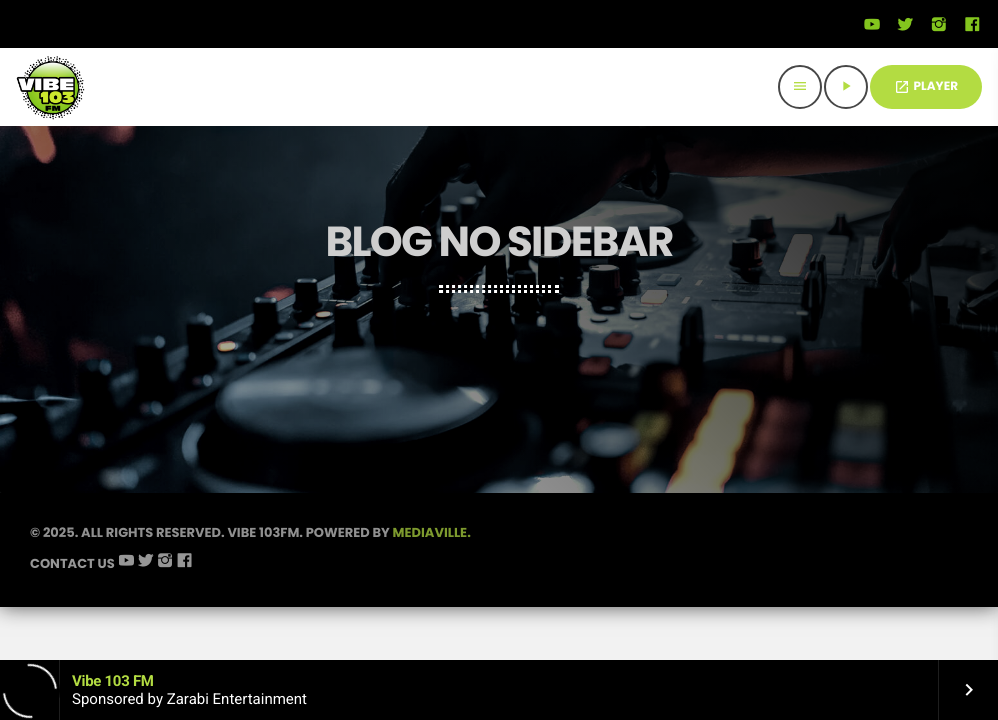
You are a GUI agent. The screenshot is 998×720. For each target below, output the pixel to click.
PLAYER (926, 86)
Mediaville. (432, 532)
